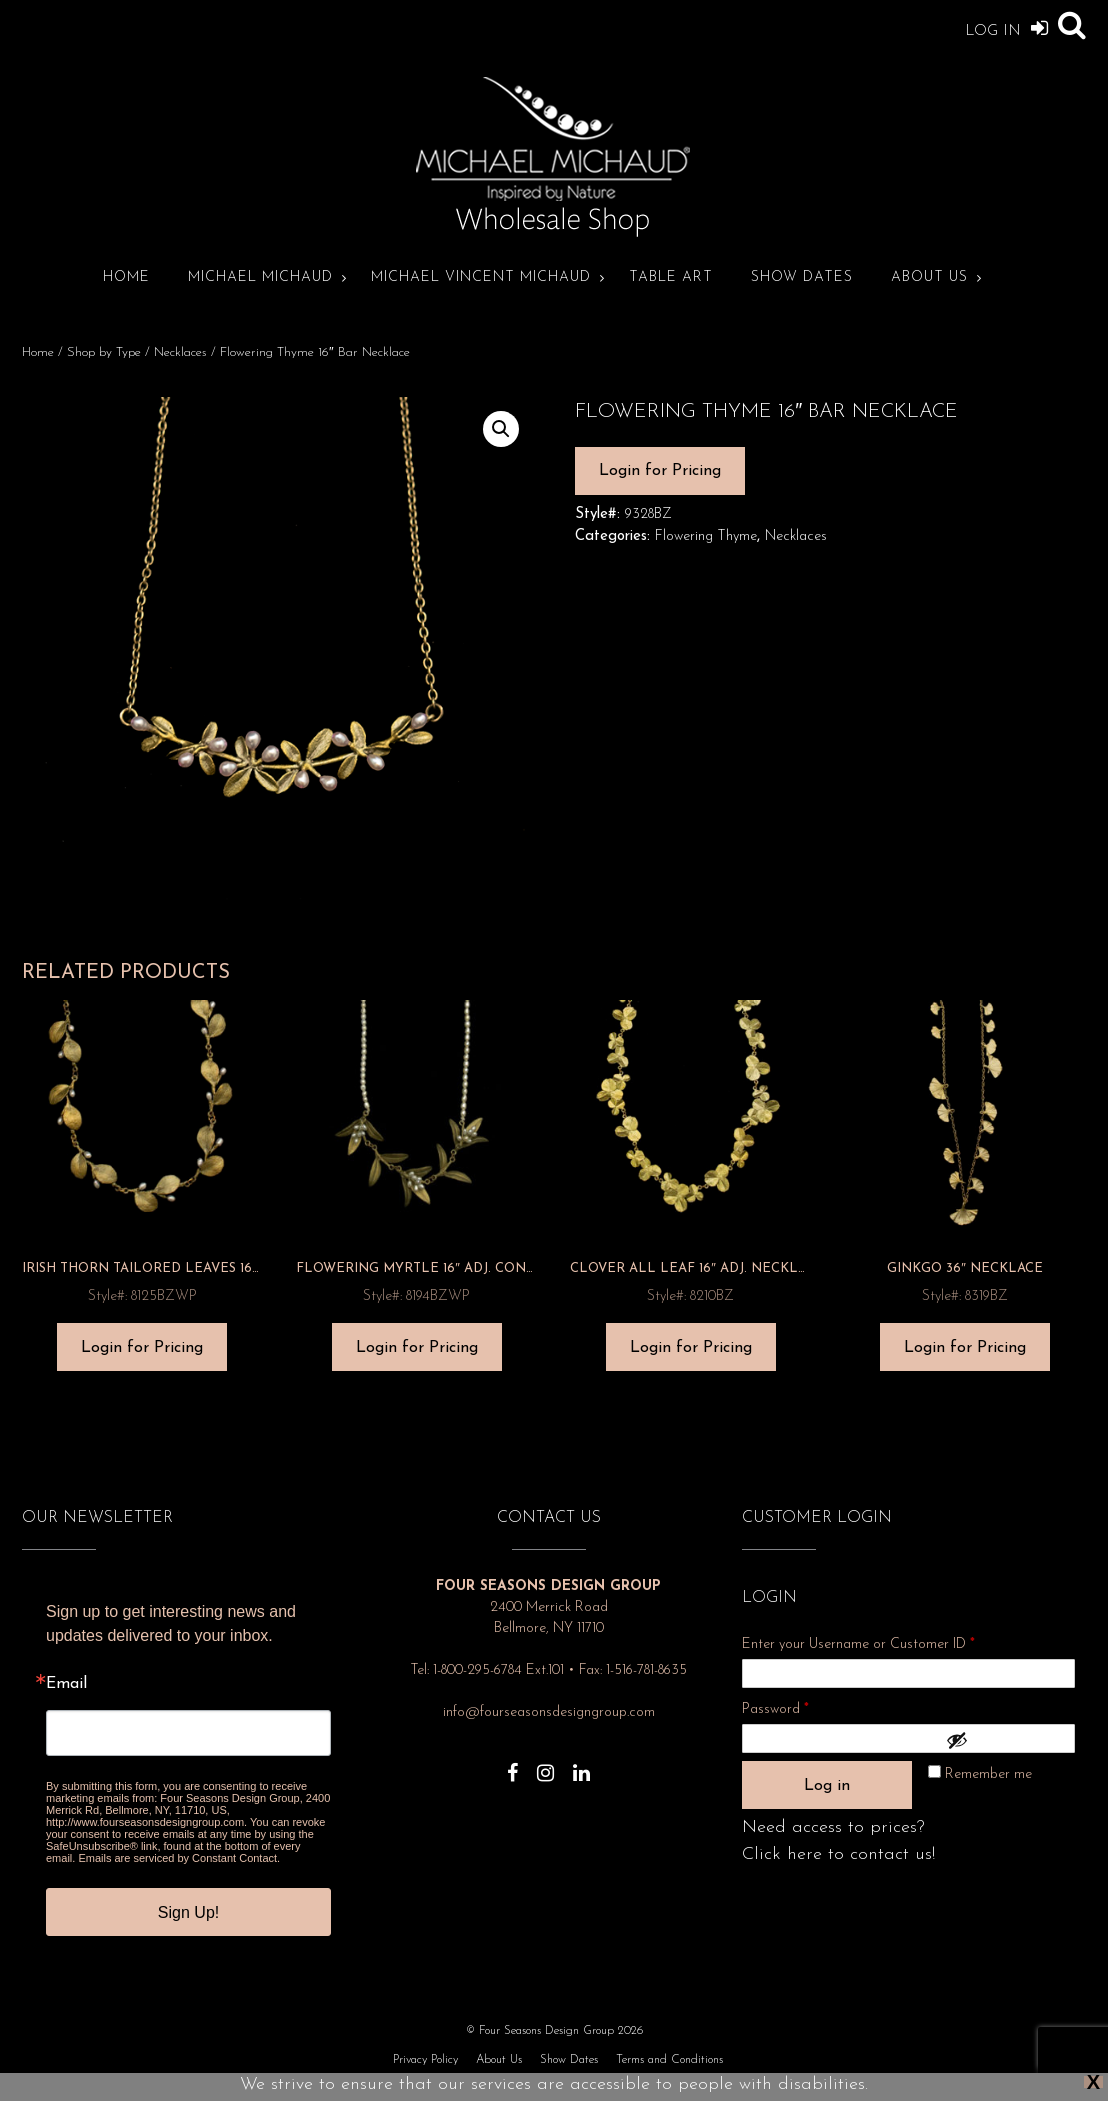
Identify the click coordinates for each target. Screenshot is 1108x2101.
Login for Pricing (660, 471)
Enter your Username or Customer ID (858, 1644)
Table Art (671, 277)
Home (126, 277)
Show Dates (802, 277)
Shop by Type (104, 352)
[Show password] (1006, 1740)
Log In (1006, 27)
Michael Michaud (260, 277)
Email (66, 1684)
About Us (929, 277)
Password (802, 1706)
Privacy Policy (425, 2060)
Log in (827, 1786)
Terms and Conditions (669, 2060)
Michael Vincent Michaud (481, 277)
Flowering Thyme (706, 536)
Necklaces (180, 352)
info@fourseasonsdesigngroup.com (549, 1712)
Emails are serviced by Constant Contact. (179, 1858)
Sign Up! (188, 1912)
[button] (501, 429)
